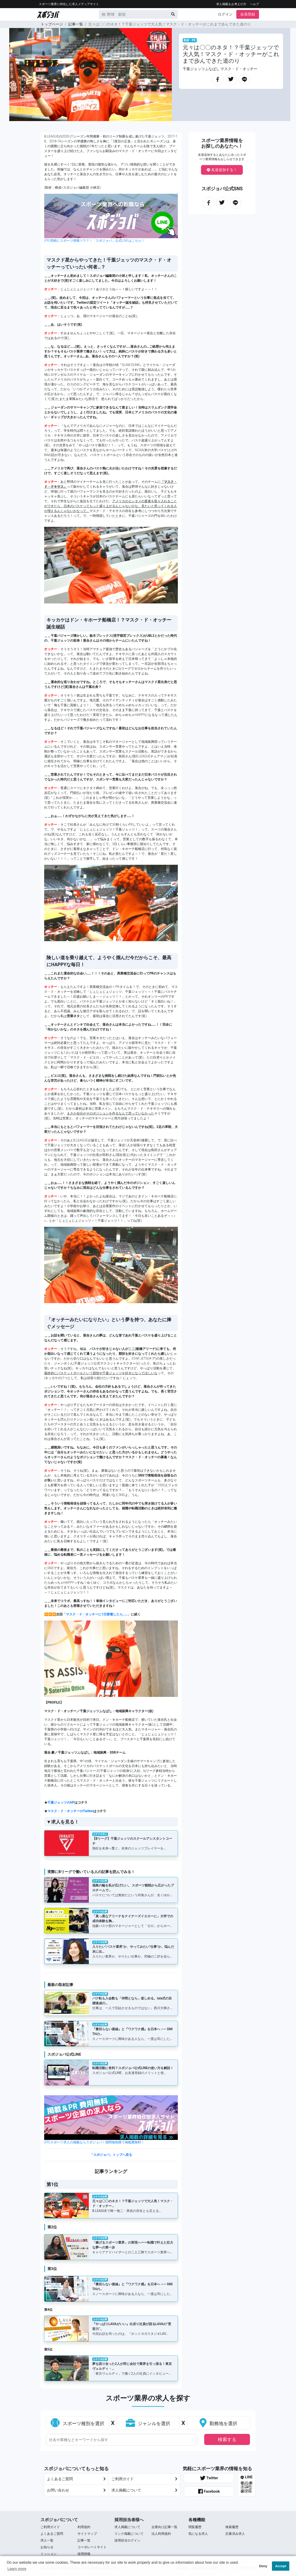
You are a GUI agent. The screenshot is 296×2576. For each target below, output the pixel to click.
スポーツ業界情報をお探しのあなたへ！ (222, 143)
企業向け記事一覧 (164, 2527)
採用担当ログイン (127, 2540)
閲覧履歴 (194, 2527)
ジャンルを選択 (148, 2423)
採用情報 (83, 2554)
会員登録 (247, 14)
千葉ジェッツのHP (60, 1802)
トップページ (52, 24)
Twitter (209, 2478)
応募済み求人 (235, 2533)
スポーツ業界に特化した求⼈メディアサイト (69, 4)
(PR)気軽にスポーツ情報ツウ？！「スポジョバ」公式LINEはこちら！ (94, 240)
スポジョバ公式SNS (222, 188)
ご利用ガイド (144, 2479)
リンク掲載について (129, 2533)
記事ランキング (111, 2171)
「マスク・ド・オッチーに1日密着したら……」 (97, 1614)
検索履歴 (231, 2527)
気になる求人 (198, 2533)
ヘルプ (254, 4)
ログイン (225, 14)
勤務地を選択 (218, 2423)
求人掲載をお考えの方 (231, 4)
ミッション (48, 2554)
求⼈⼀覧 (46, 2540)
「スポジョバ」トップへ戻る (111, 2155)
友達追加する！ (222, 170)
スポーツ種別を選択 (77, 2423)
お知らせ (46, 2547)
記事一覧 (75, 24)
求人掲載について (144, 2490)
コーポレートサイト (92, 2547)
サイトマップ (87, 2533)
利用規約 (83, 2527)
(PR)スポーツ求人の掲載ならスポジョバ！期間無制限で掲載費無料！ (94, 2142)
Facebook (209, 2491)
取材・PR (189, 40)
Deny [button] (263, 2566)
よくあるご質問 (76, 2479)
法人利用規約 (161, 2533)
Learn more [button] (16, 2569)
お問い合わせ (76, 2490)
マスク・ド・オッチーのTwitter (70, 1811)
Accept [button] (280, 2566)
